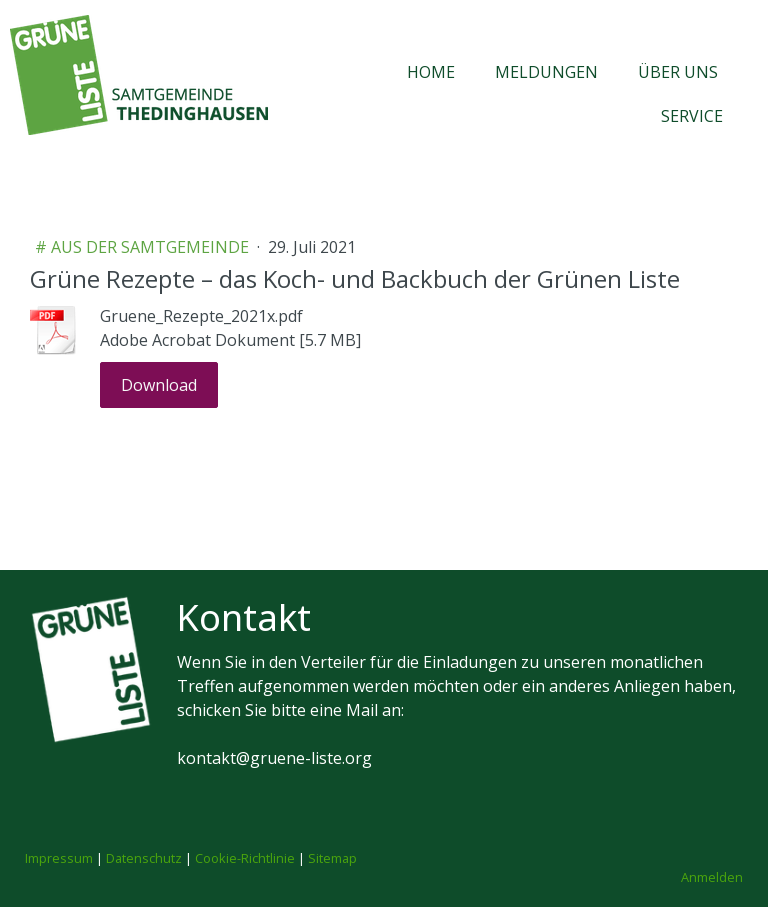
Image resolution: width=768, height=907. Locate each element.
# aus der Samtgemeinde (144, 247)
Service (692, 116)
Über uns (678, 72)
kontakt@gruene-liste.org (274, 758)
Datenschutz (144, 858)
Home (431, 72)
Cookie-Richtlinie (245, 858)
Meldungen (546, 72)
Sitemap (332, 858)
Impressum (59, 858)
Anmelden (712, 877)
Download (159, 385)
